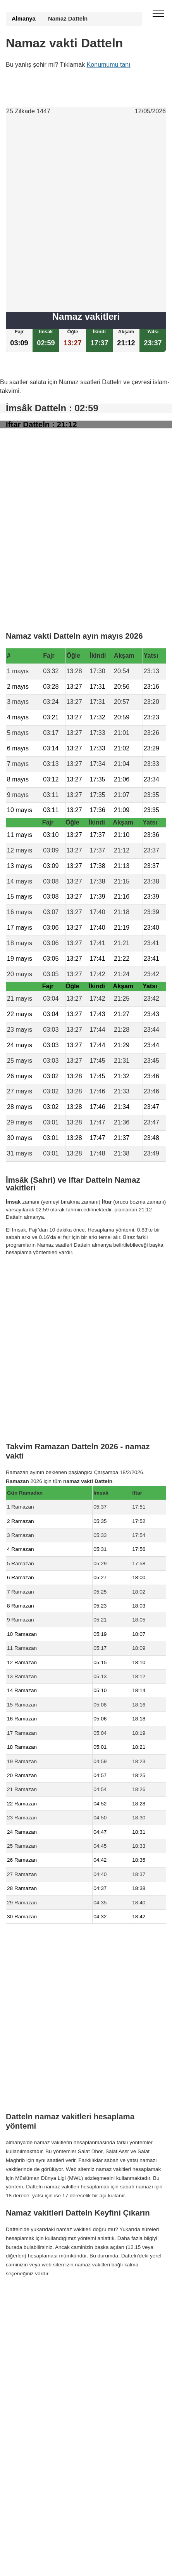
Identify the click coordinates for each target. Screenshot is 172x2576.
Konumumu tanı (109, 64)
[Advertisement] (86, 214)
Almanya (24, 19)
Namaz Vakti (56, 2296)
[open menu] (158, 13)
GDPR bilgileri (22, 2311)
